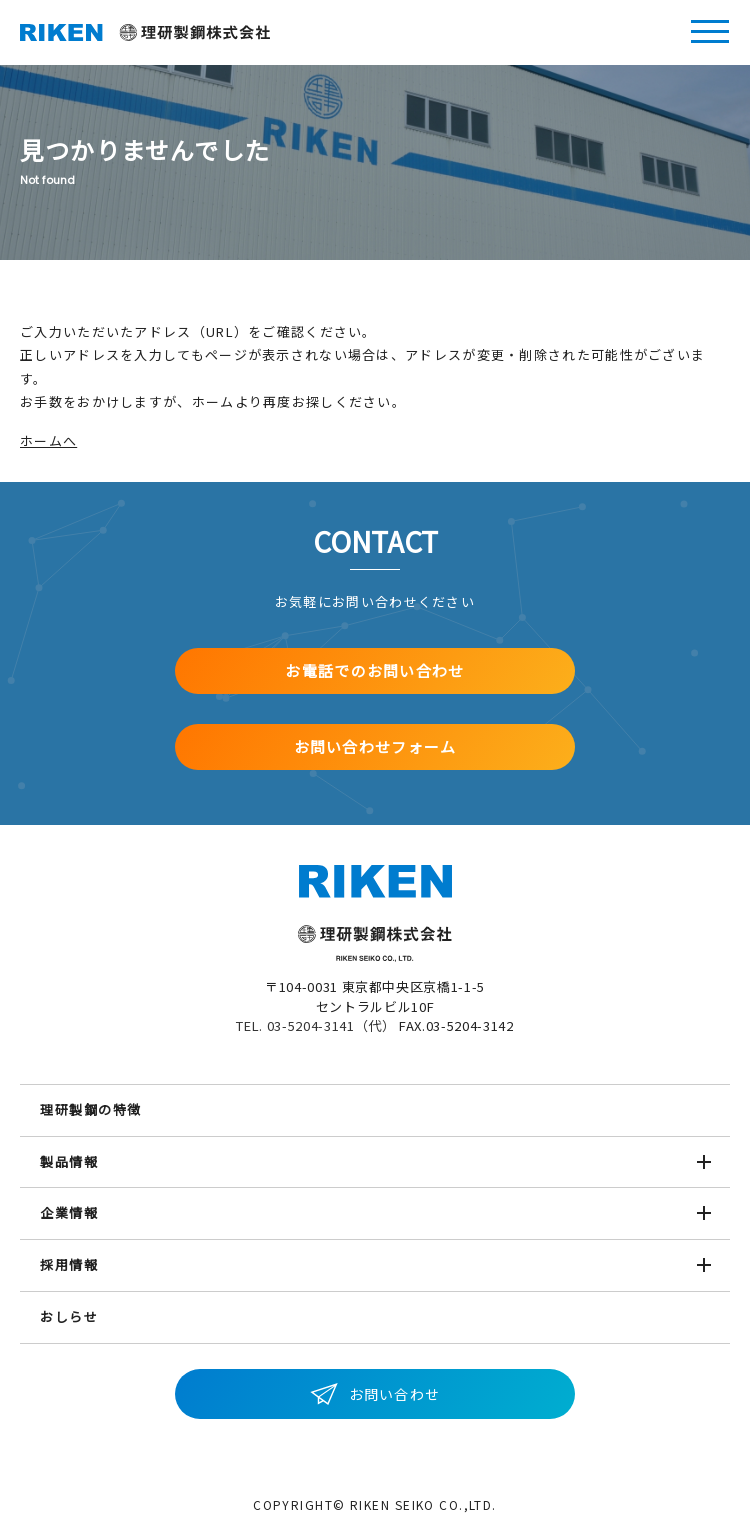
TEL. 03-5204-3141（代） (315, 1025)
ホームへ (48, 440)
